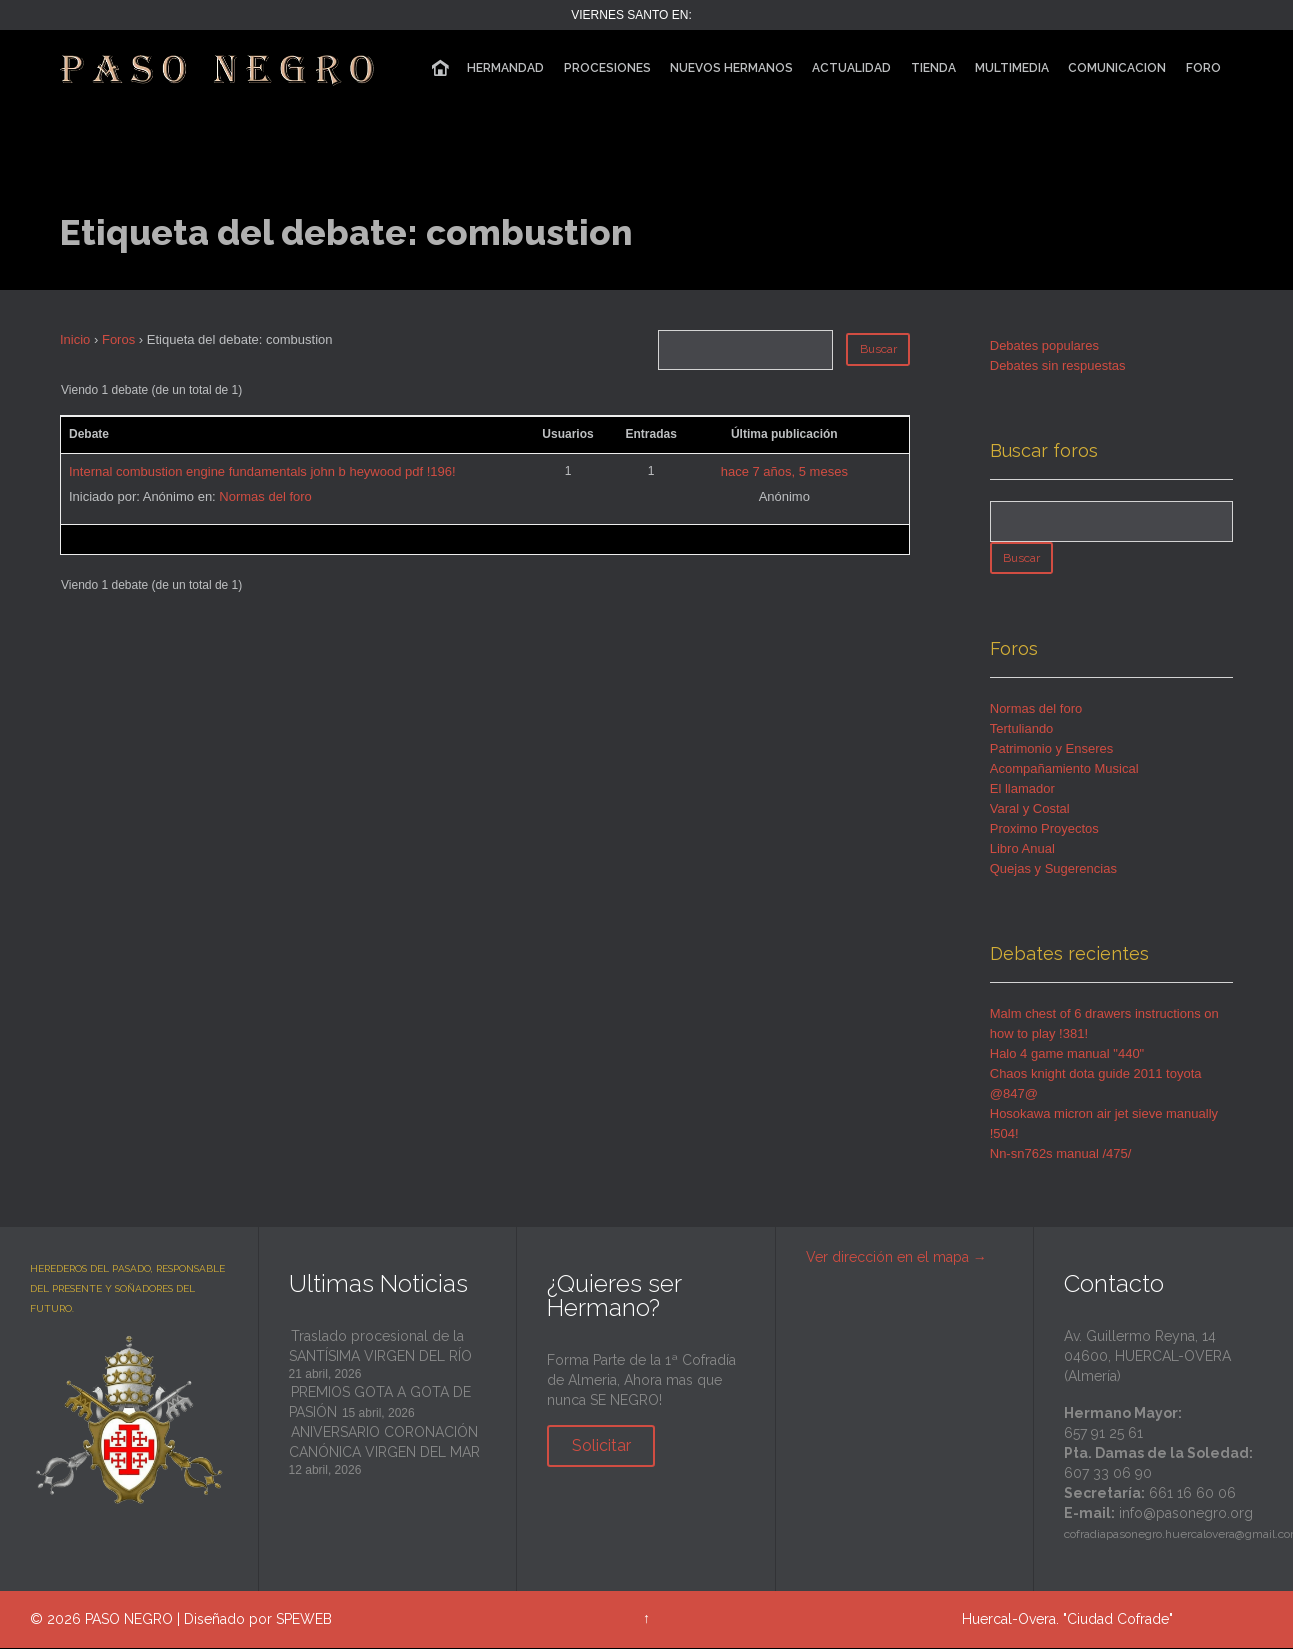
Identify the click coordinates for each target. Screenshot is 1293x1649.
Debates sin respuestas (1058, 365)
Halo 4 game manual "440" (1067, 1054)
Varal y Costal (1030, 809)
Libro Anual (1022, 849)
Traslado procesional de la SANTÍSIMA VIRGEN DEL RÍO (380, 1347)
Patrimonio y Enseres (1052, 749)
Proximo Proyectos (1044, 829)
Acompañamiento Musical (1064, 769)
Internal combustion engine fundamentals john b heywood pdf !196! (262, 471)
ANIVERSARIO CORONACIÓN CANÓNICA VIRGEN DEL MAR (384, 1443)
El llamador (1022, 789)
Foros (118, 339)
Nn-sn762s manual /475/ (1061, 1154)
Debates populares (1044, 345)
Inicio (75, 339)
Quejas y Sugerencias (1053, 869)
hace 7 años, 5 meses (784, 471)
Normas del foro (265, 496)
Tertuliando (1022, 729)
